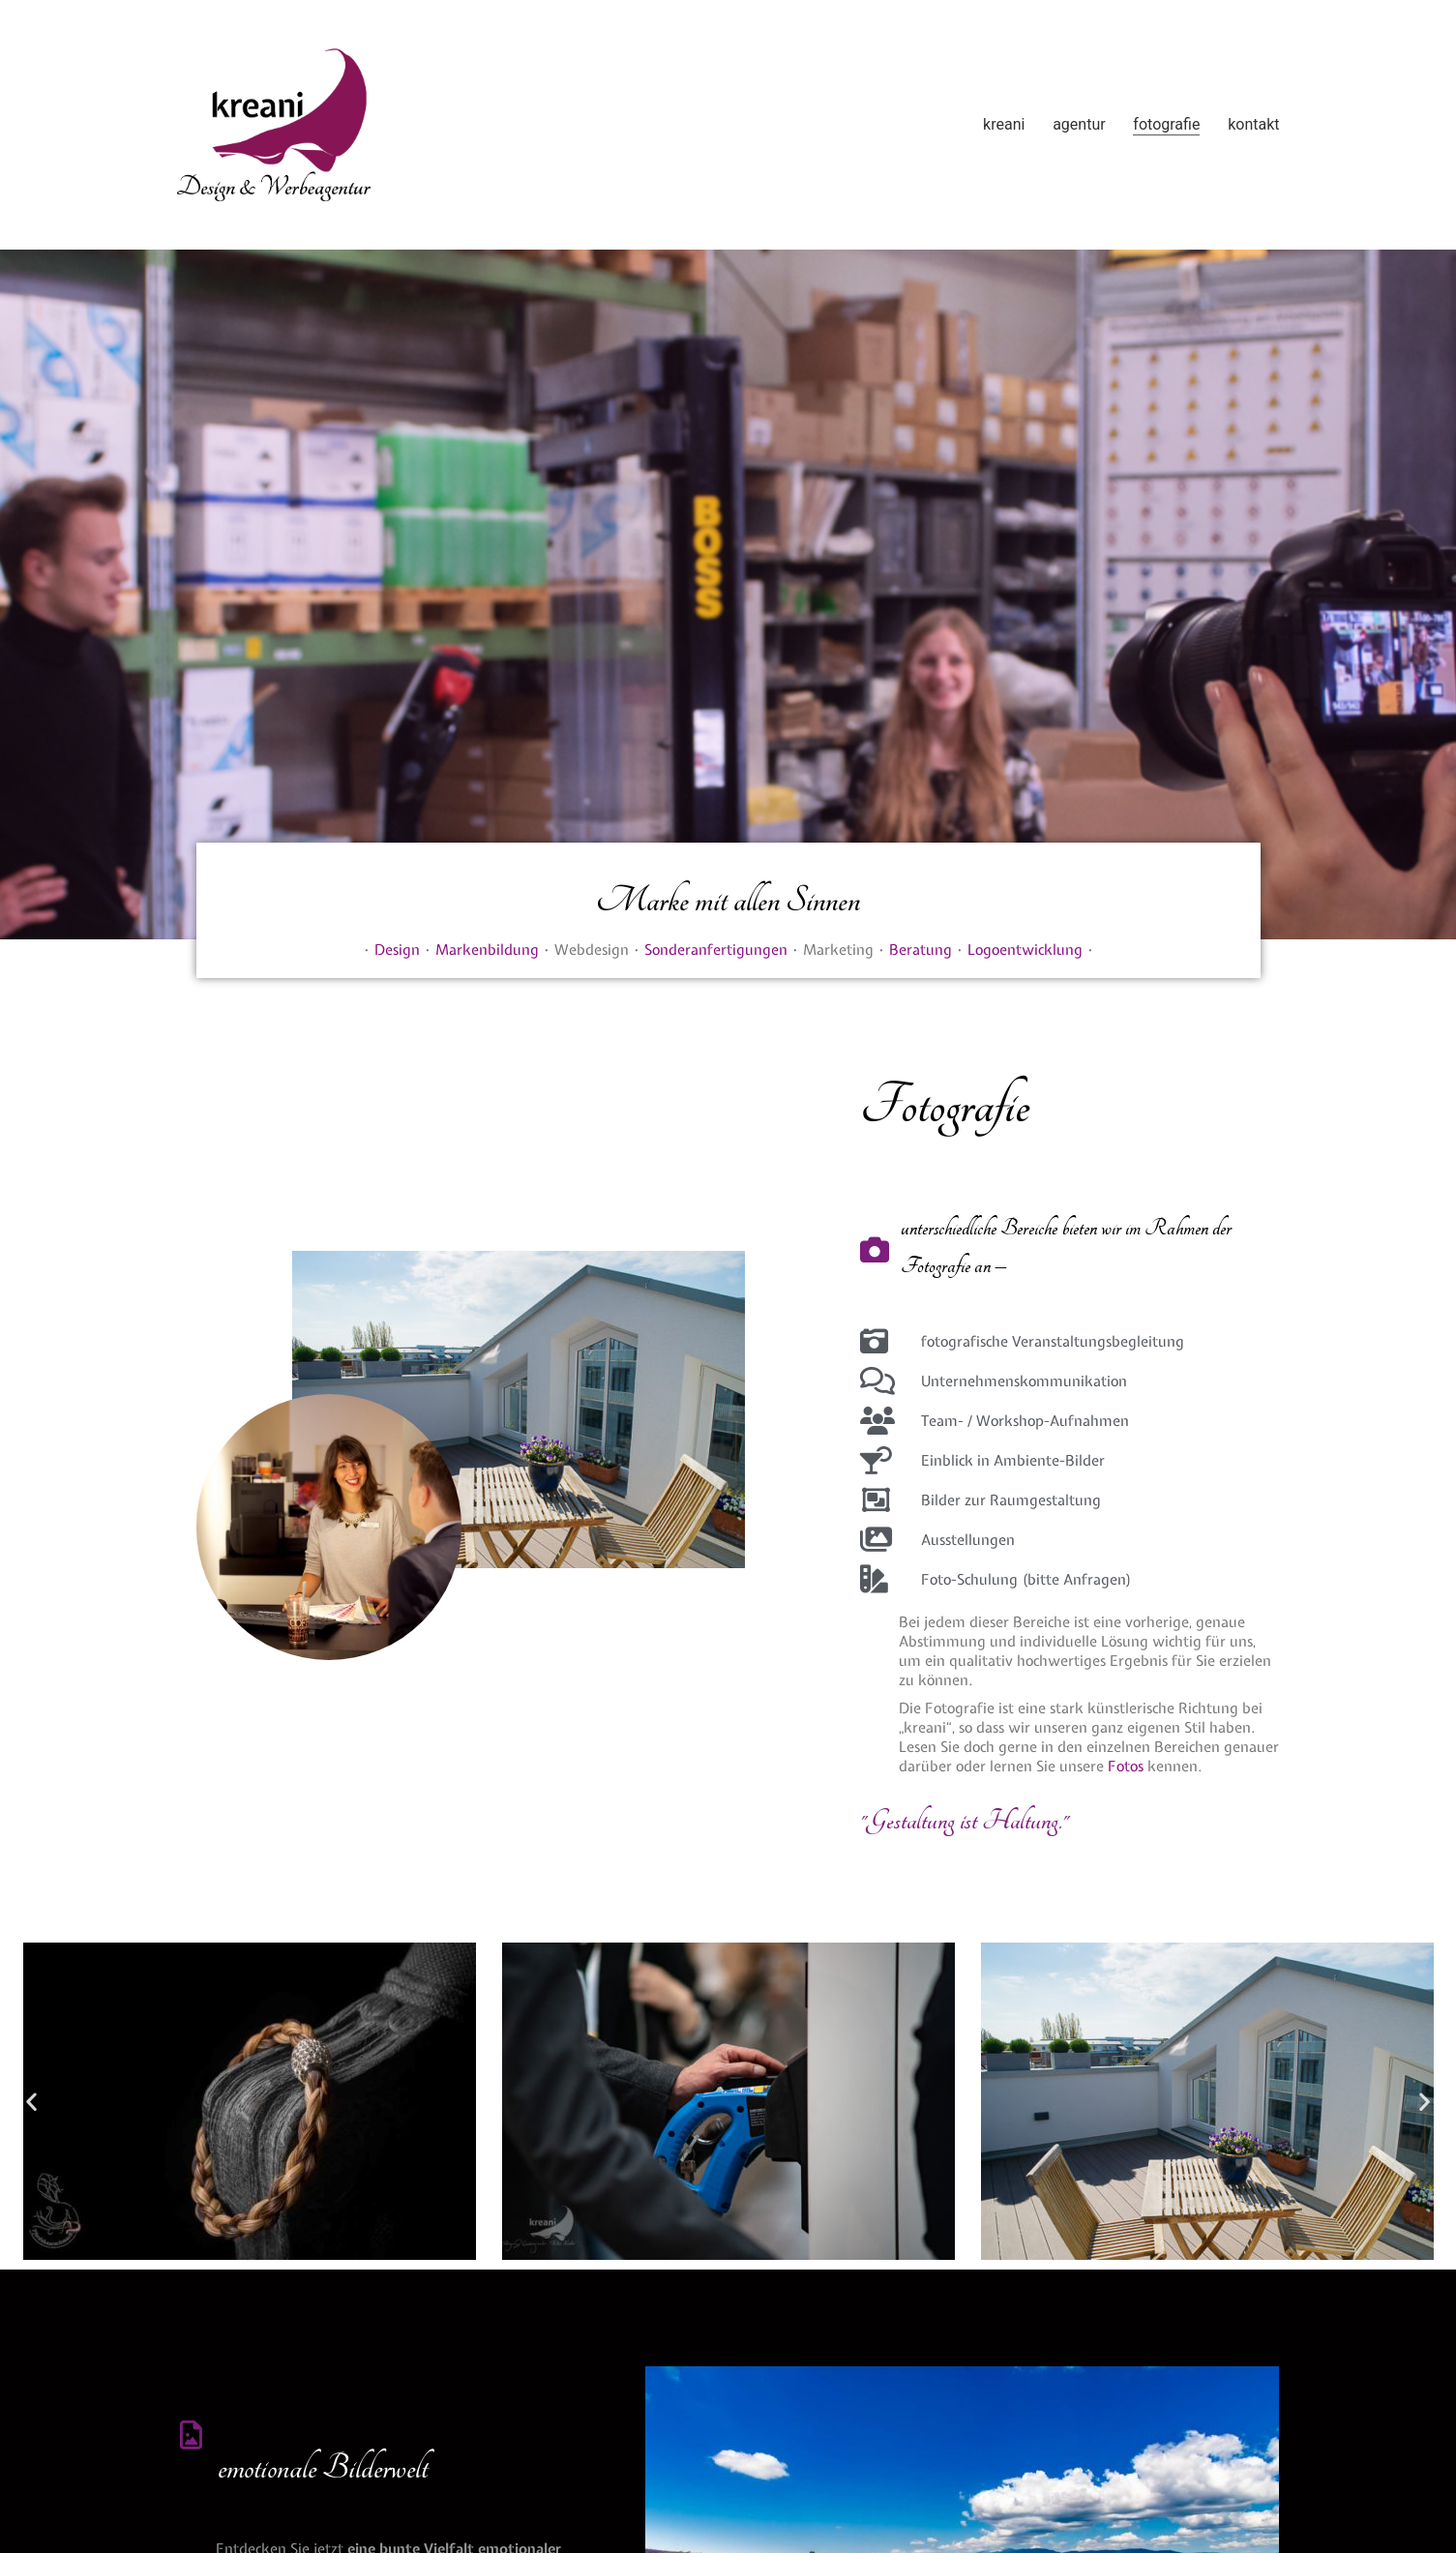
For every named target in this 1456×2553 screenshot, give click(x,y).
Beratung (920, 950)
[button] (31, 2101)
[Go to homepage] (274, 124)
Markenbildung (487, 950)
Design (397, 950)
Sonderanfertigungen (715, 950)
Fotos (1126, 1766)
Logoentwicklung (1025, 950)
